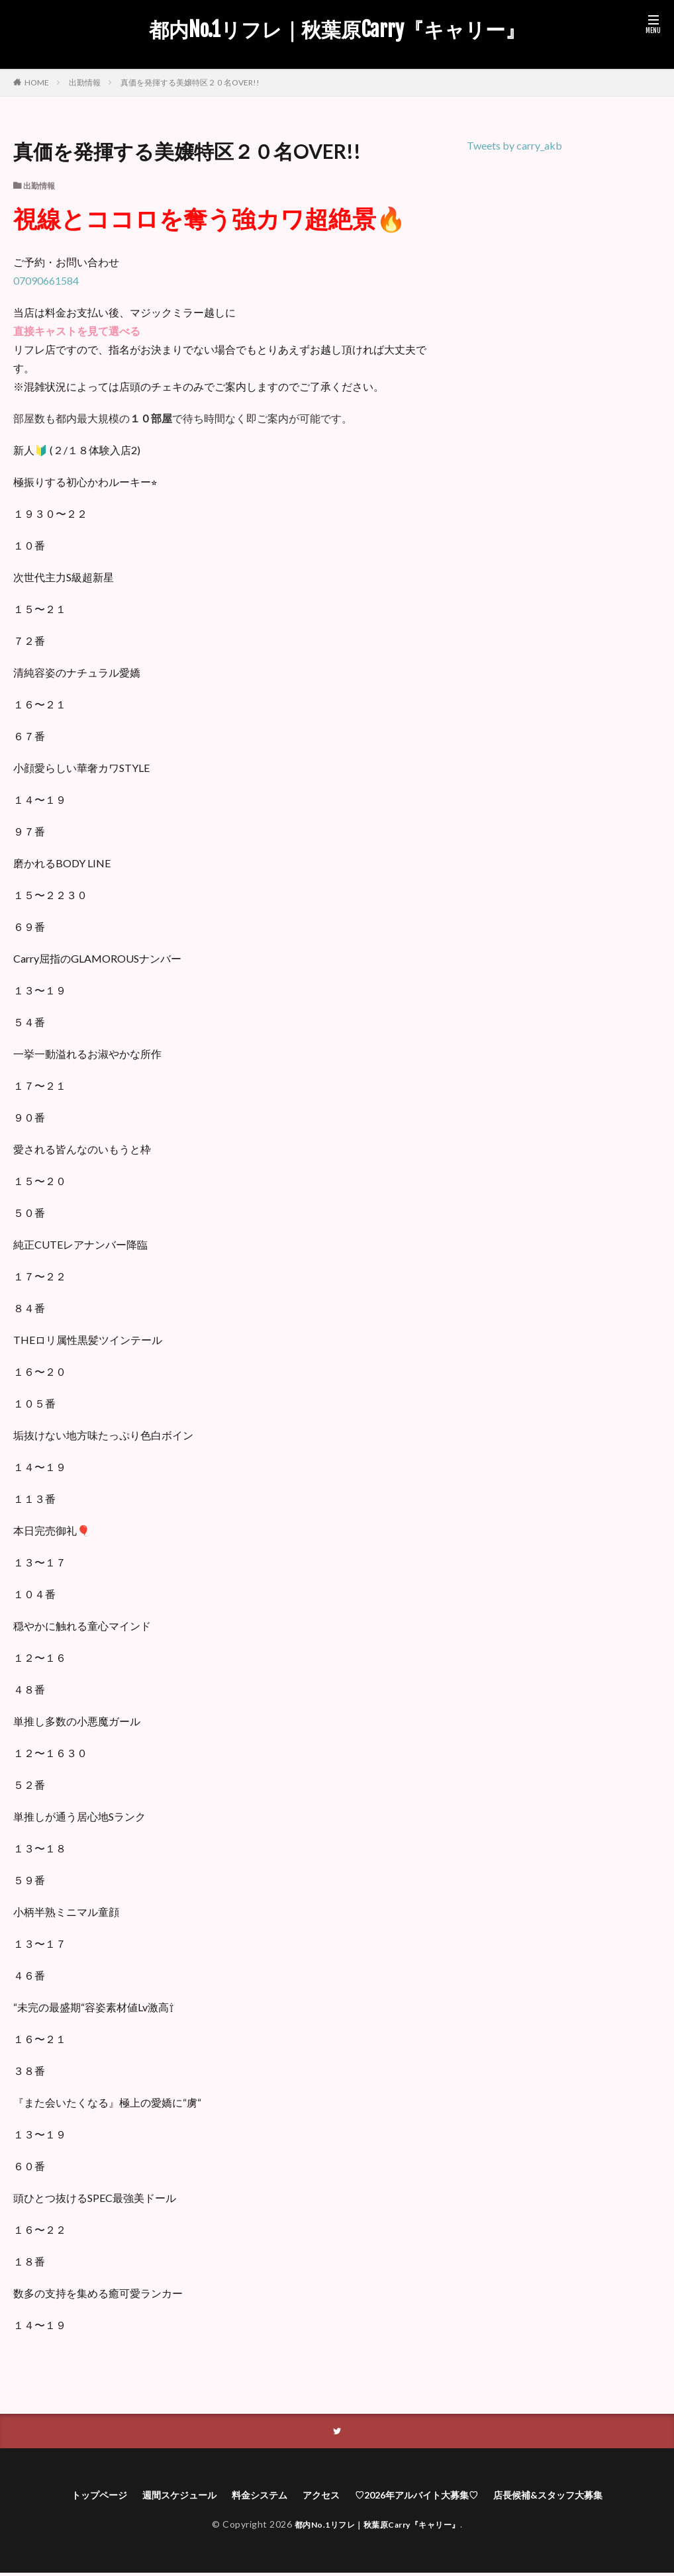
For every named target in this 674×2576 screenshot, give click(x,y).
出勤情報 (85, 82)
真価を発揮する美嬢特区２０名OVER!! (190, 82)
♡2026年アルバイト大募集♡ (425, 2497)
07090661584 (46, 280)
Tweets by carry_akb (514, 145)
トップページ (71, 2497)
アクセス (318, 2497)
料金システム (250, 2497)
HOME (36, 82)
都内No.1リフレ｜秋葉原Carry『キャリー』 (337, 30)
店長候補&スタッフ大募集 (572, 2497)
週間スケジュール (161, 2497)
